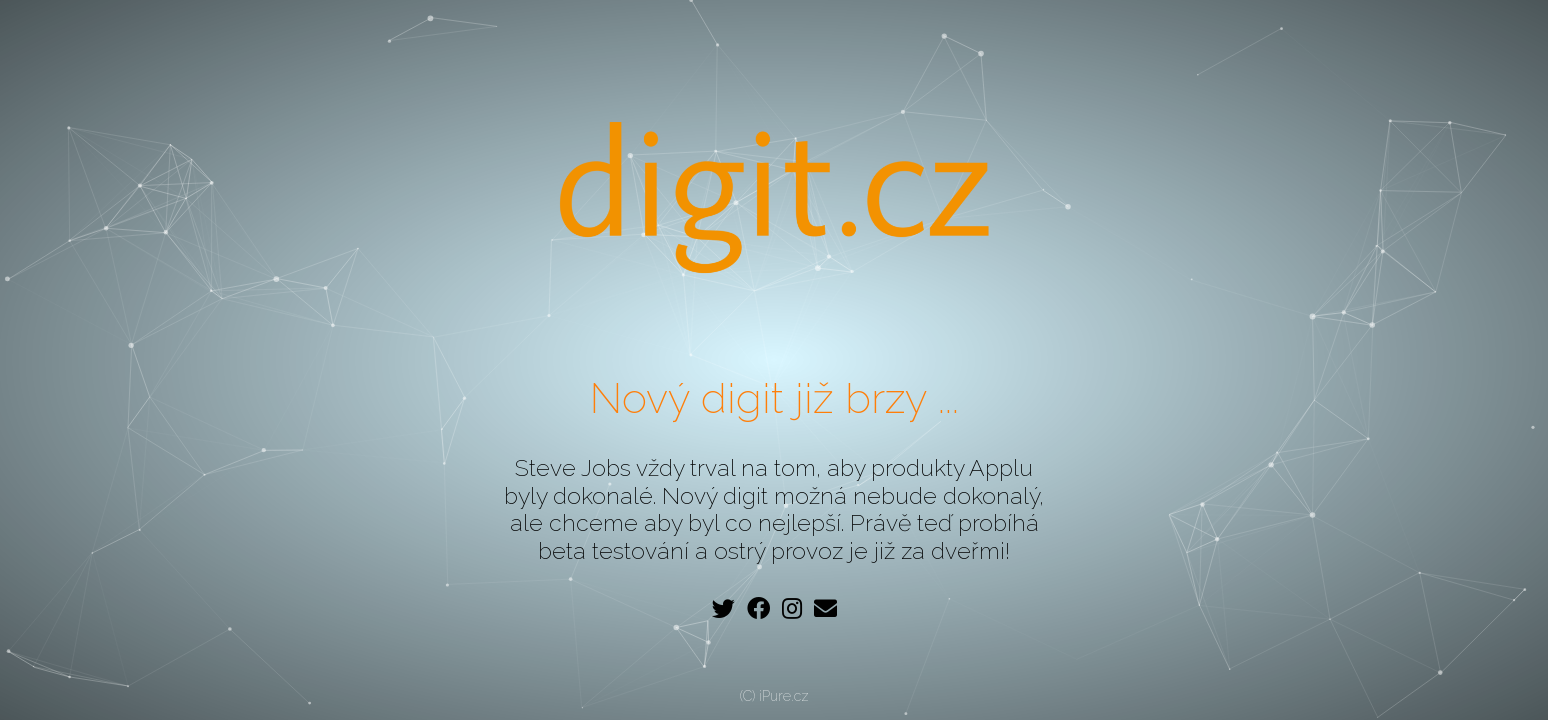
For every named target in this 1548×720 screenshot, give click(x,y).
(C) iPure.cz (774, 696)
